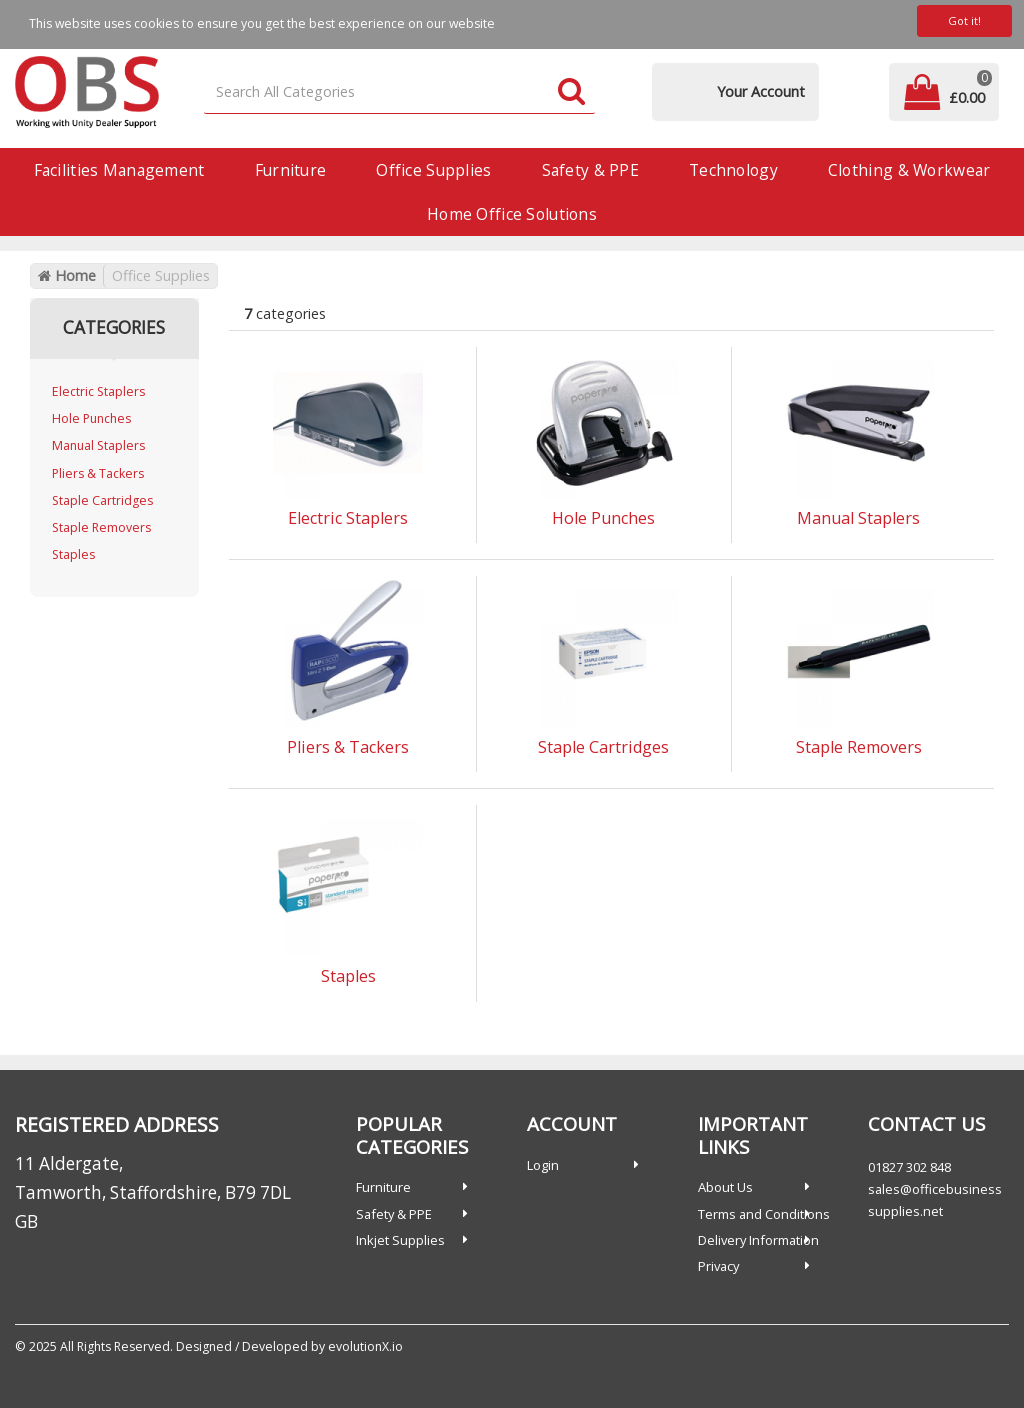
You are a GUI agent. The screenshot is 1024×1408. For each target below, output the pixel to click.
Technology (733, 170)
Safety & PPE (590, 170)
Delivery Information (758, 1240)
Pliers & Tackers (98, 473)
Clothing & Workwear (909, 170)
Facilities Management (119, 170)
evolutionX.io (365, 1346)
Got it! (964, 20)
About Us (725, 1187)
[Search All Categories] (400, 92)
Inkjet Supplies (400, 1240)
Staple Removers (101, 527)
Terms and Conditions (764, 1214)
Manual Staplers (98, 445)
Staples (73, 554)
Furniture (291, 170)
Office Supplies (433, 170)
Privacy (718, 1266)
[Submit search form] (571, 92)
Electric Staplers (98, 391)
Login (543, 1165)
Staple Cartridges (102, 500)
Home (67, 275)
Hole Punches (91, 418)
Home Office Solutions (512, 214)
